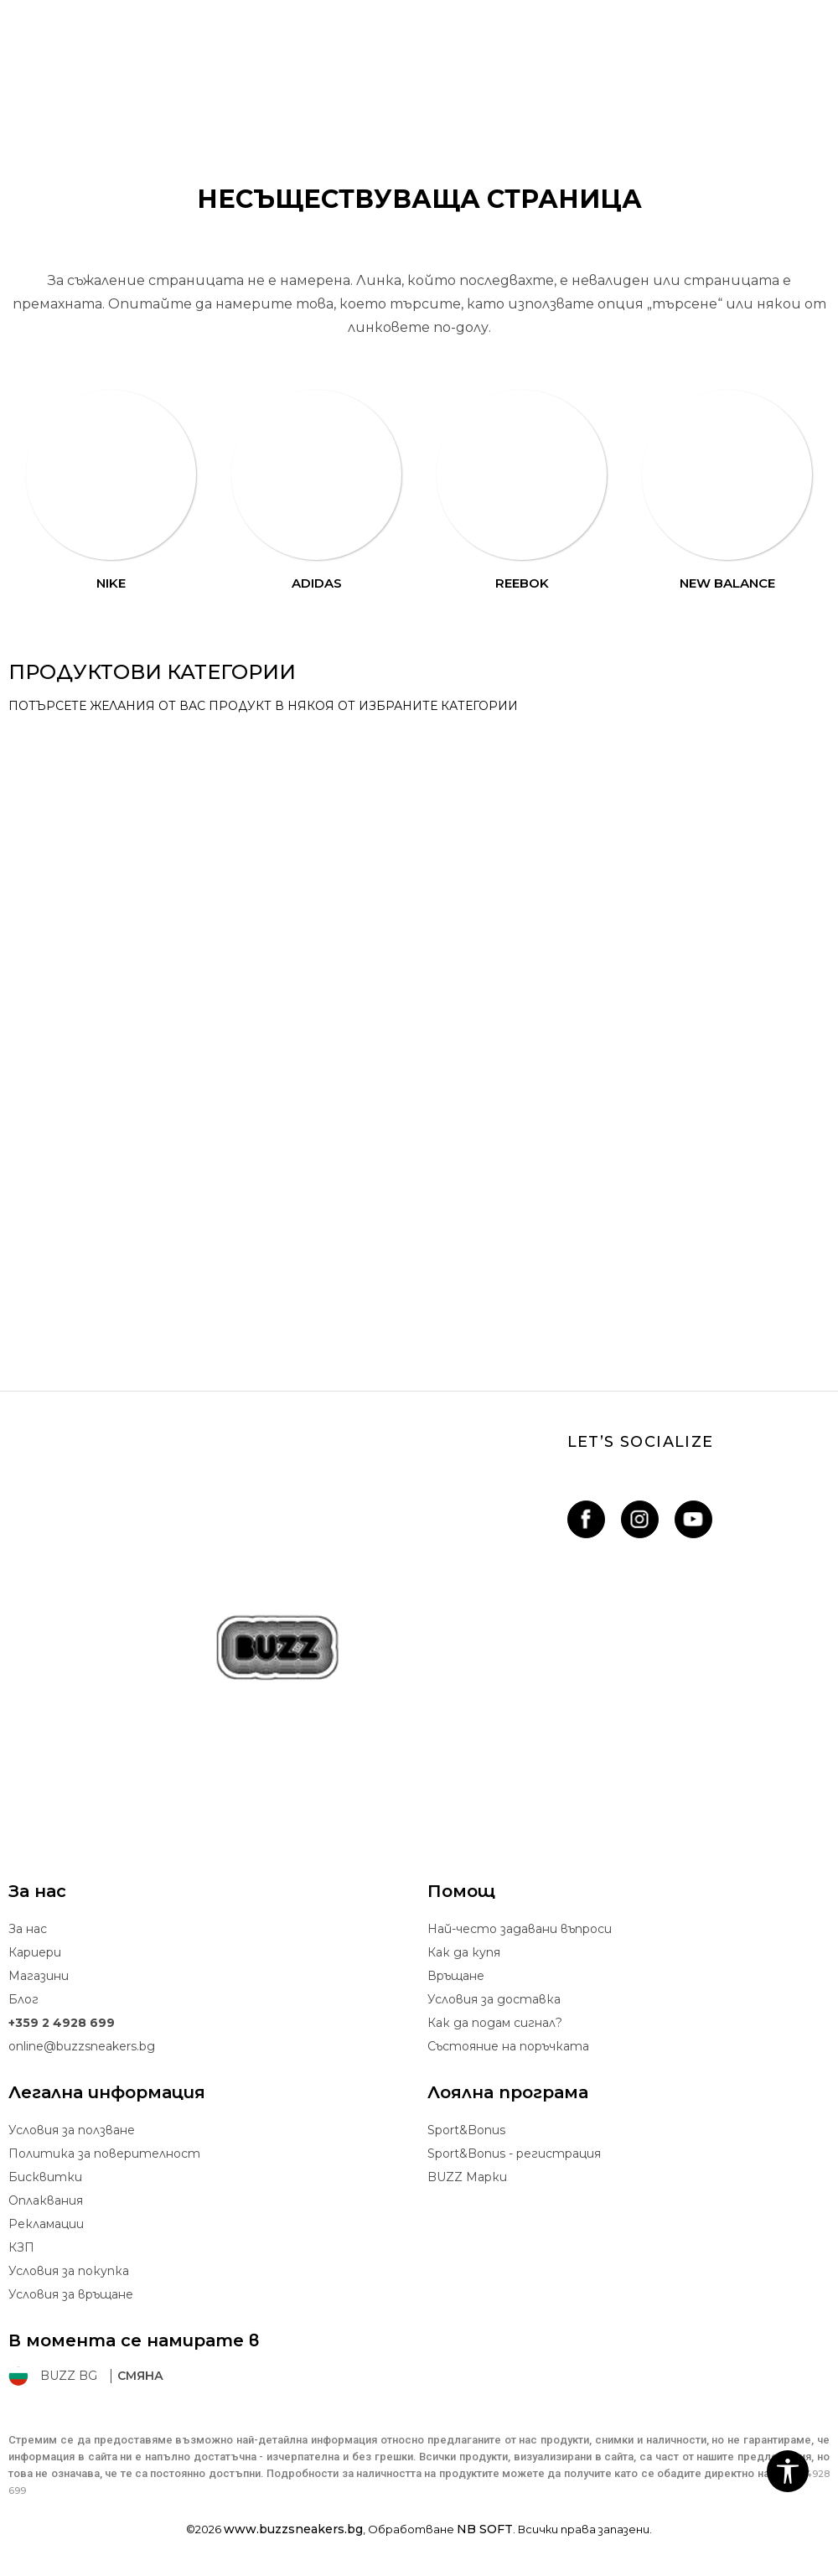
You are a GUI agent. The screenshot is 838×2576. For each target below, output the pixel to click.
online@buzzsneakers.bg (81, 2046)
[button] (788, 2471)
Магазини (38, 1975)
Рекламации (46, 2223)
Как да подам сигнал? (494, 2022)
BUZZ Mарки (467, 2177)
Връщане (455, 1975)
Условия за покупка (68, 2270)
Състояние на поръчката (508, 2046)
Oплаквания (45, 2200)
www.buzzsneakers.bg (293, 2529)
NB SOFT (485, 2529)
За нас (27, 1928)
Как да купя (463, 1952)
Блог (23, 1999)
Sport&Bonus (466, 2130)
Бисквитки (45, 2177)
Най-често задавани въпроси (519, 1928)
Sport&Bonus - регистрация (514, 2153)
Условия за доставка (494, 1999)
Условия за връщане (70, 2294)
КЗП (21, 2247)
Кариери (34, 1952)
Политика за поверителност (104, 2153)
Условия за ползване (71, 2130)
